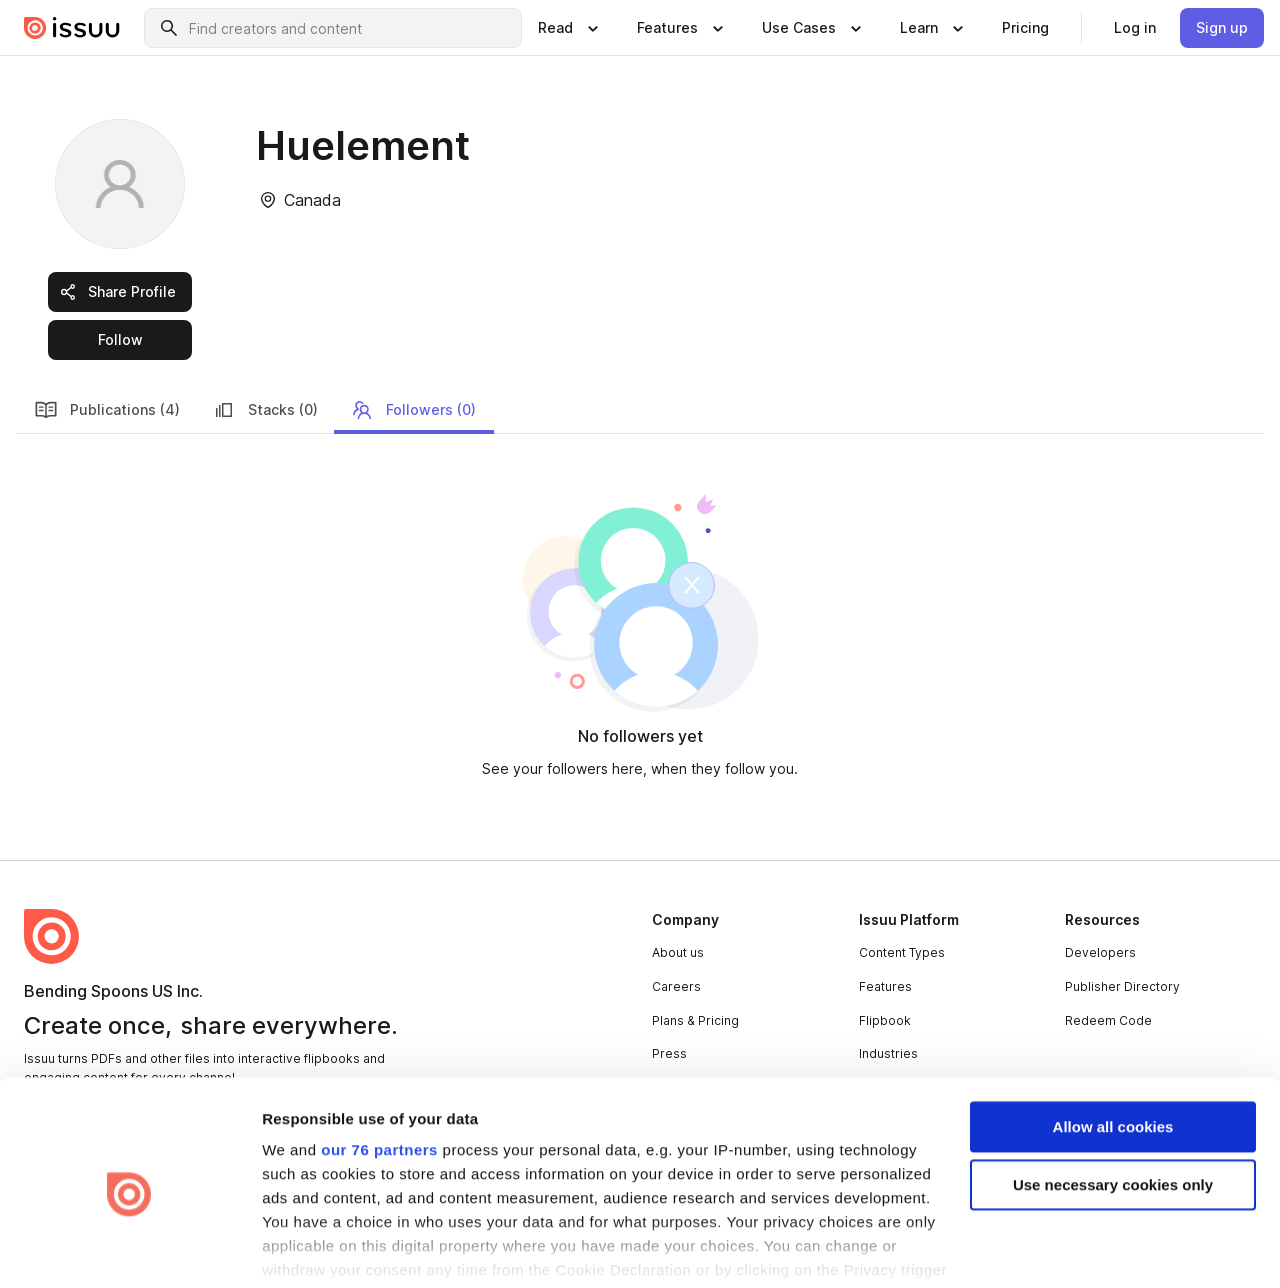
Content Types (902, 952)
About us (678, 952)
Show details (308, 1248)
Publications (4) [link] (107, 410)
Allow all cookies (1113, 1043)
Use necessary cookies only (1113, 1102)
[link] (1025, 28)
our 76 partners (379, 1066)
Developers (1100, 952)
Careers (676, 986)
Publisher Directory (1122, 986)
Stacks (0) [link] (265, 410)
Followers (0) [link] (413, 410)
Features (885, 986)
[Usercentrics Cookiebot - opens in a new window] (129, 1249)
